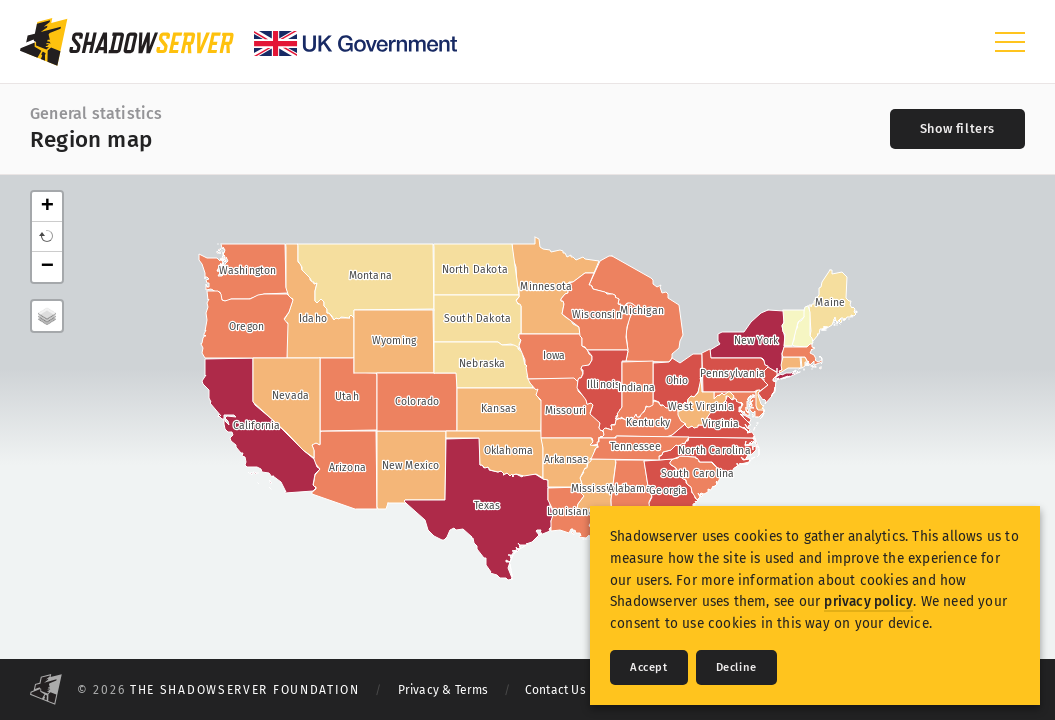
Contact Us (555, 690)
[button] (47, 237)
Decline (736, 667)
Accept (649, 667)
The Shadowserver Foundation (245, 690)
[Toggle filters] (957, 129)
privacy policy (868, 601)
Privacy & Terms (443, 690)
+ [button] (47, 207)
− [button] (47, 267)
